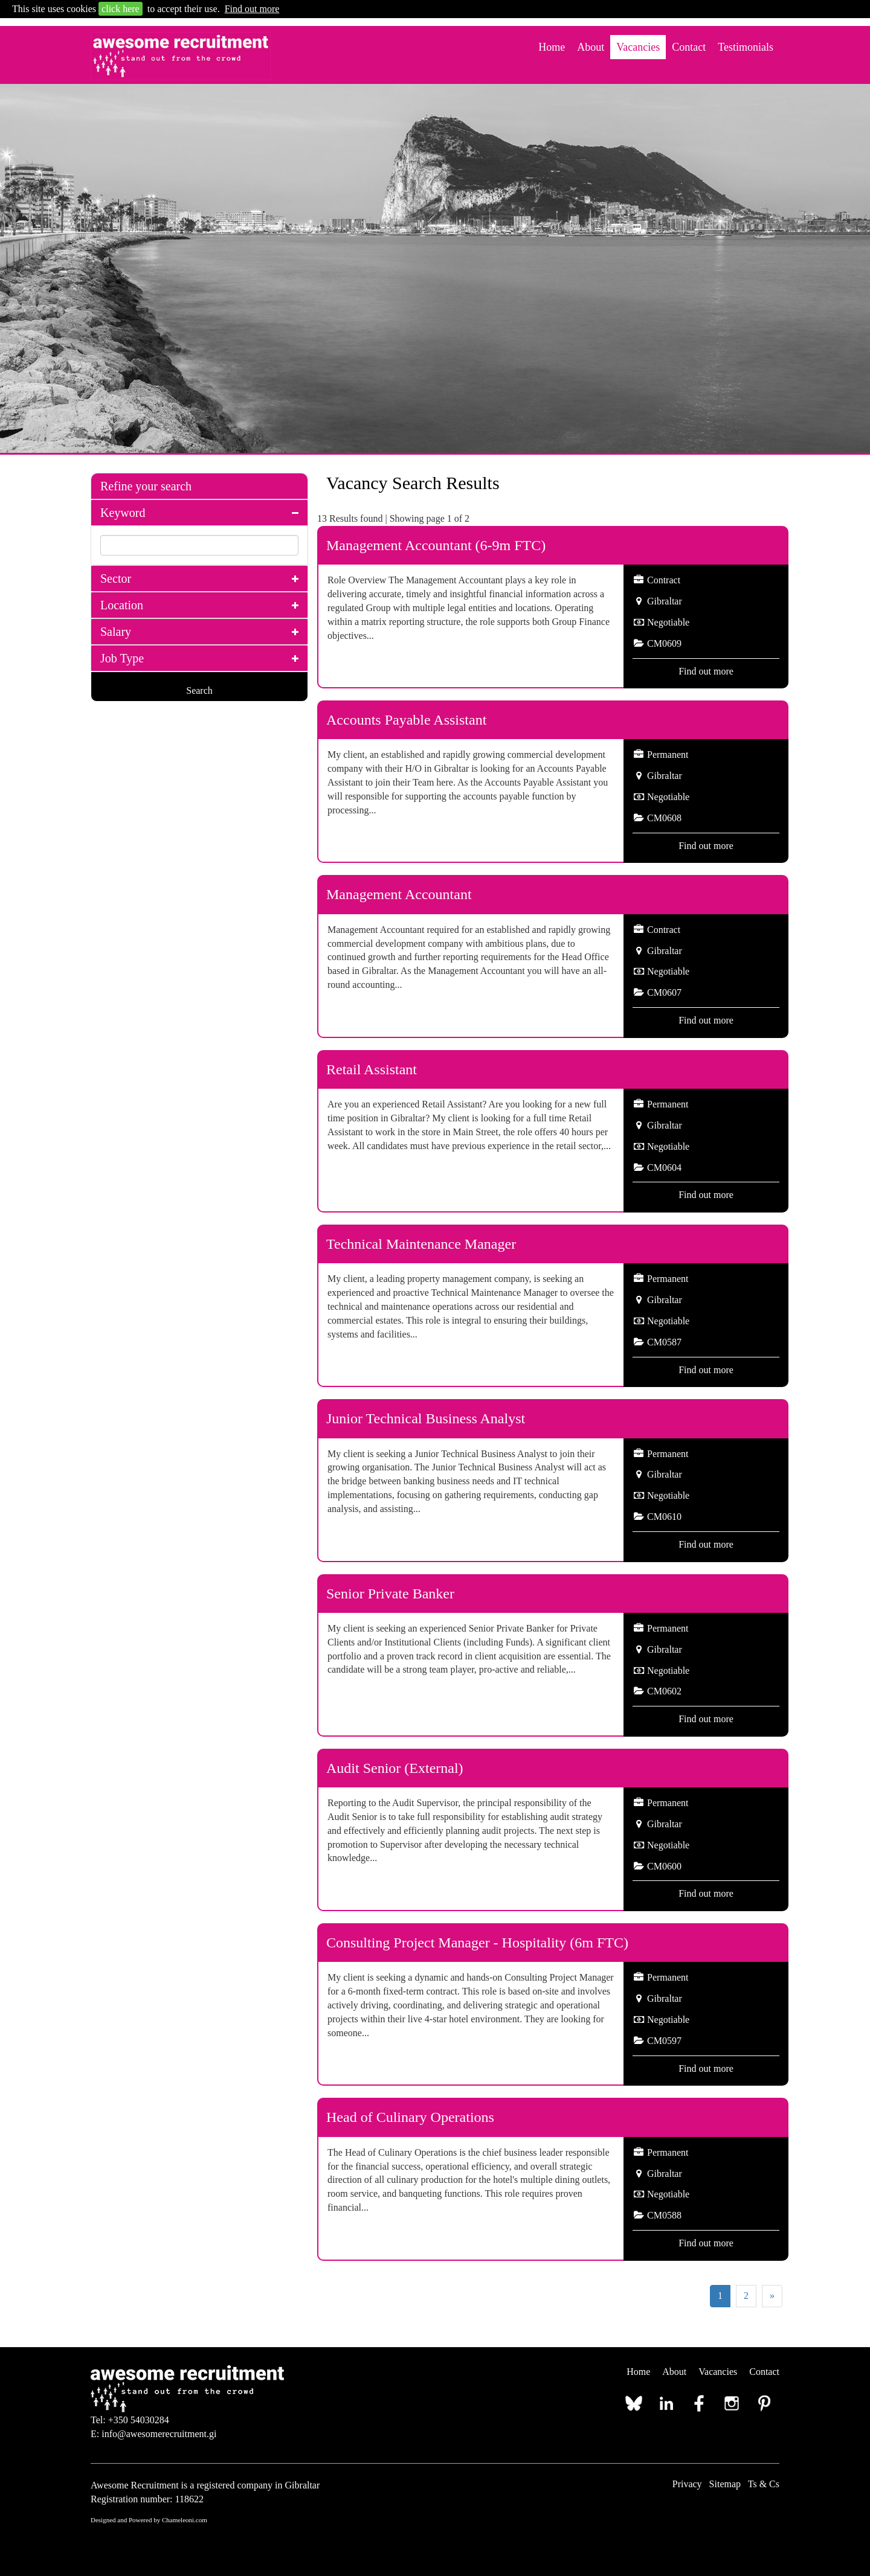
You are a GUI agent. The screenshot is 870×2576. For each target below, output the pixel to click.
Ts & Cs (763, 2484)
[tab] (199, 486)
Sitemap (725, 2484)
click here (121, 9)
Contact (689, 47)
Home (551, 47)
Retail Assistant (371, 1069)
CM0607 (664, 992)
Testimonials (745, 47)
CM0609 (664, 643)
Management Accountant (399, 894)
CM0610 (664, 1516)
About (590, 47)
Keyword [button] (122, 512)
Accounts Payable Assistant (406, 720)
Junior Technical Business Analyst (425, 1418)
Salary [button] (115, 631)
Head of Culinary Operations (410, 2117)
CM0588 (664, 2215)
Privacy (687, 2484)
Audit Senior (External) (394, 1768)
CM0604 (664, 1167)
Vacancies (638, 47)
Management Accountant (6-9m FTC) (436, 545)
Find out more (252, 9)
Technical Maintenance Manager (421, 1244)
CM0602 (664, 1691)
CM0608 (664, 818)
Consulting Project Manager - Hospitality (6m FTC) (477, 1942)
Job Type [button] (122, 658)
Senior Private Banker (390, 1593)
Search (199, 690)
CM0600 (664, 1866)
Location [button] (121, 605)
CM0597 (664, 2041)
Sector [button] (115, 578)
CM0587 (664, 1342)
